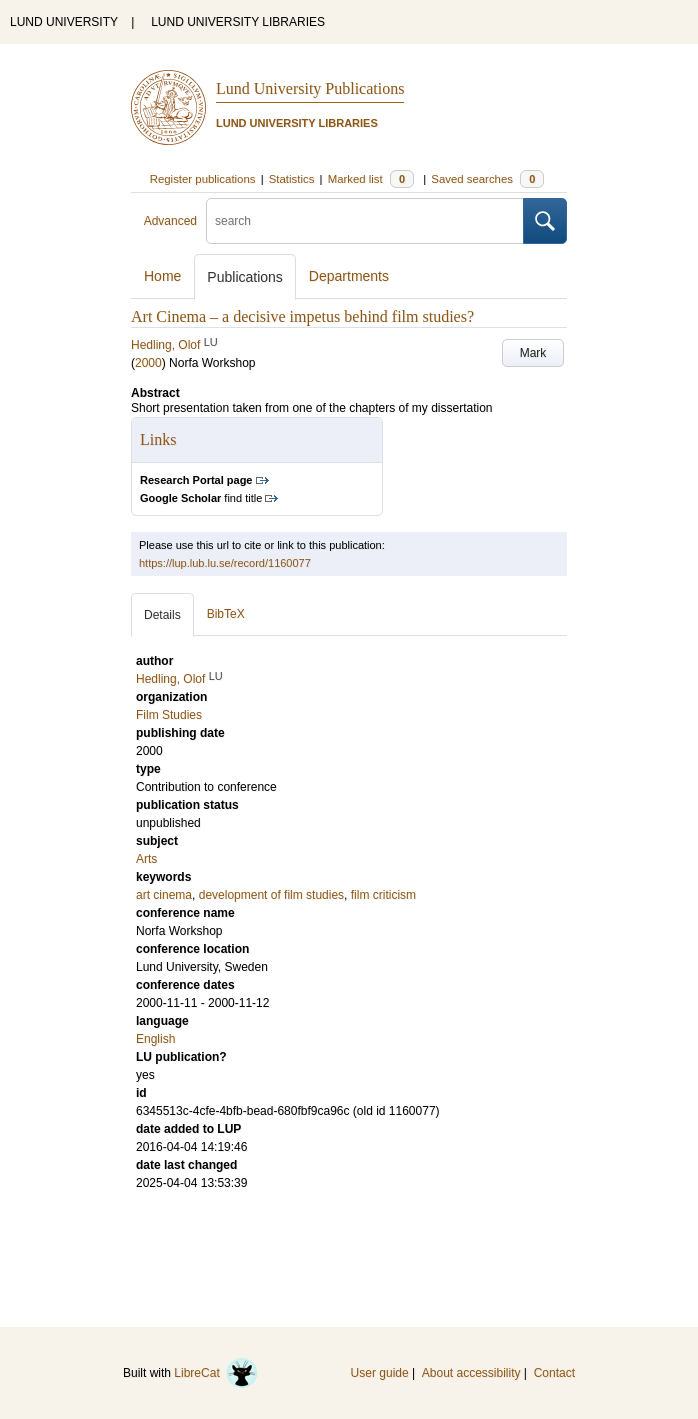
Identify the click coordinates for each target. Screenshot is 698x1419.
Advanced (170, 221)
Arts (146, 859)
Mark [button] (533, 353)
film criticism (383, 895)
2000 (148, 363)
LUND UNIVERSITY (64, 22)
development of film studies (271, 895)
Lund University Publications (310, 88)
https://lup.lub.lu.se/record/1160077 (225, 563)
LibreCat (216, 1373)
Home (162, 276)
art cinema (164, 895)
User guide (380, 1373)
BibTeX (226, 614)
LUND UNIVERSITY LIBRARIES (238, 22)
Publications (245, 277)
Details (162, 615)
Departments (349, 276)
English (155, 1039)
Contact (554, 1373)
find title (201, 498)
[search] (365, 221)
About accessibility (471, 1373)
